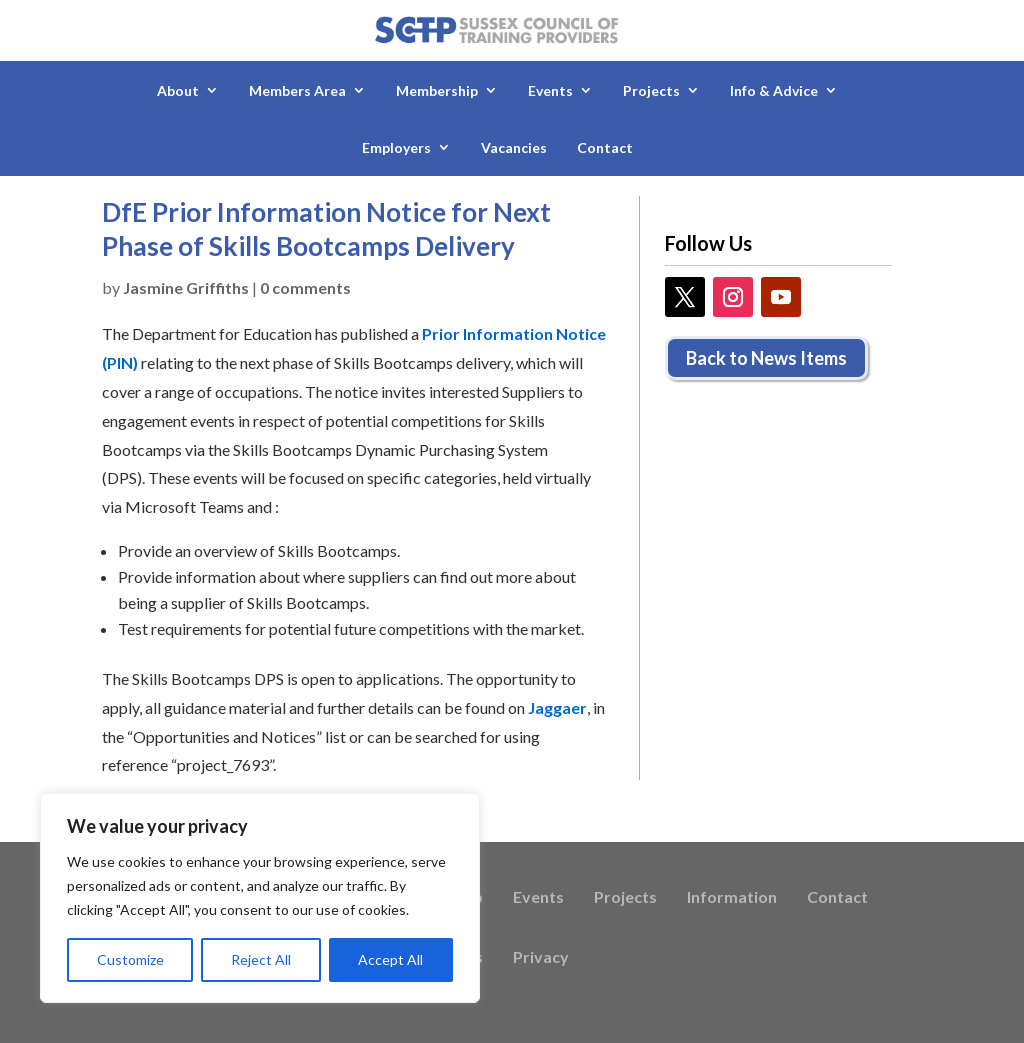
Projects (651, 90)
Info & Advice (774, 90)
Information (732, 898)
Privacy (541, 958)
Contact (605, 147)
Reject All (261, 959)
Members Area (297, 90)
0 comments (305, 287)
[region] (260, 898)
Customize (130, 959)
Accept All (390, 959)
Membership (437, 90)
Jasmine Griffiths (186, 287)
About (178, 90)
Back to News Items (766, 358)
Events (550, 90)
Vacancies (514, 147)
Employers (396, 147)
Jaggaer (557, 707)
